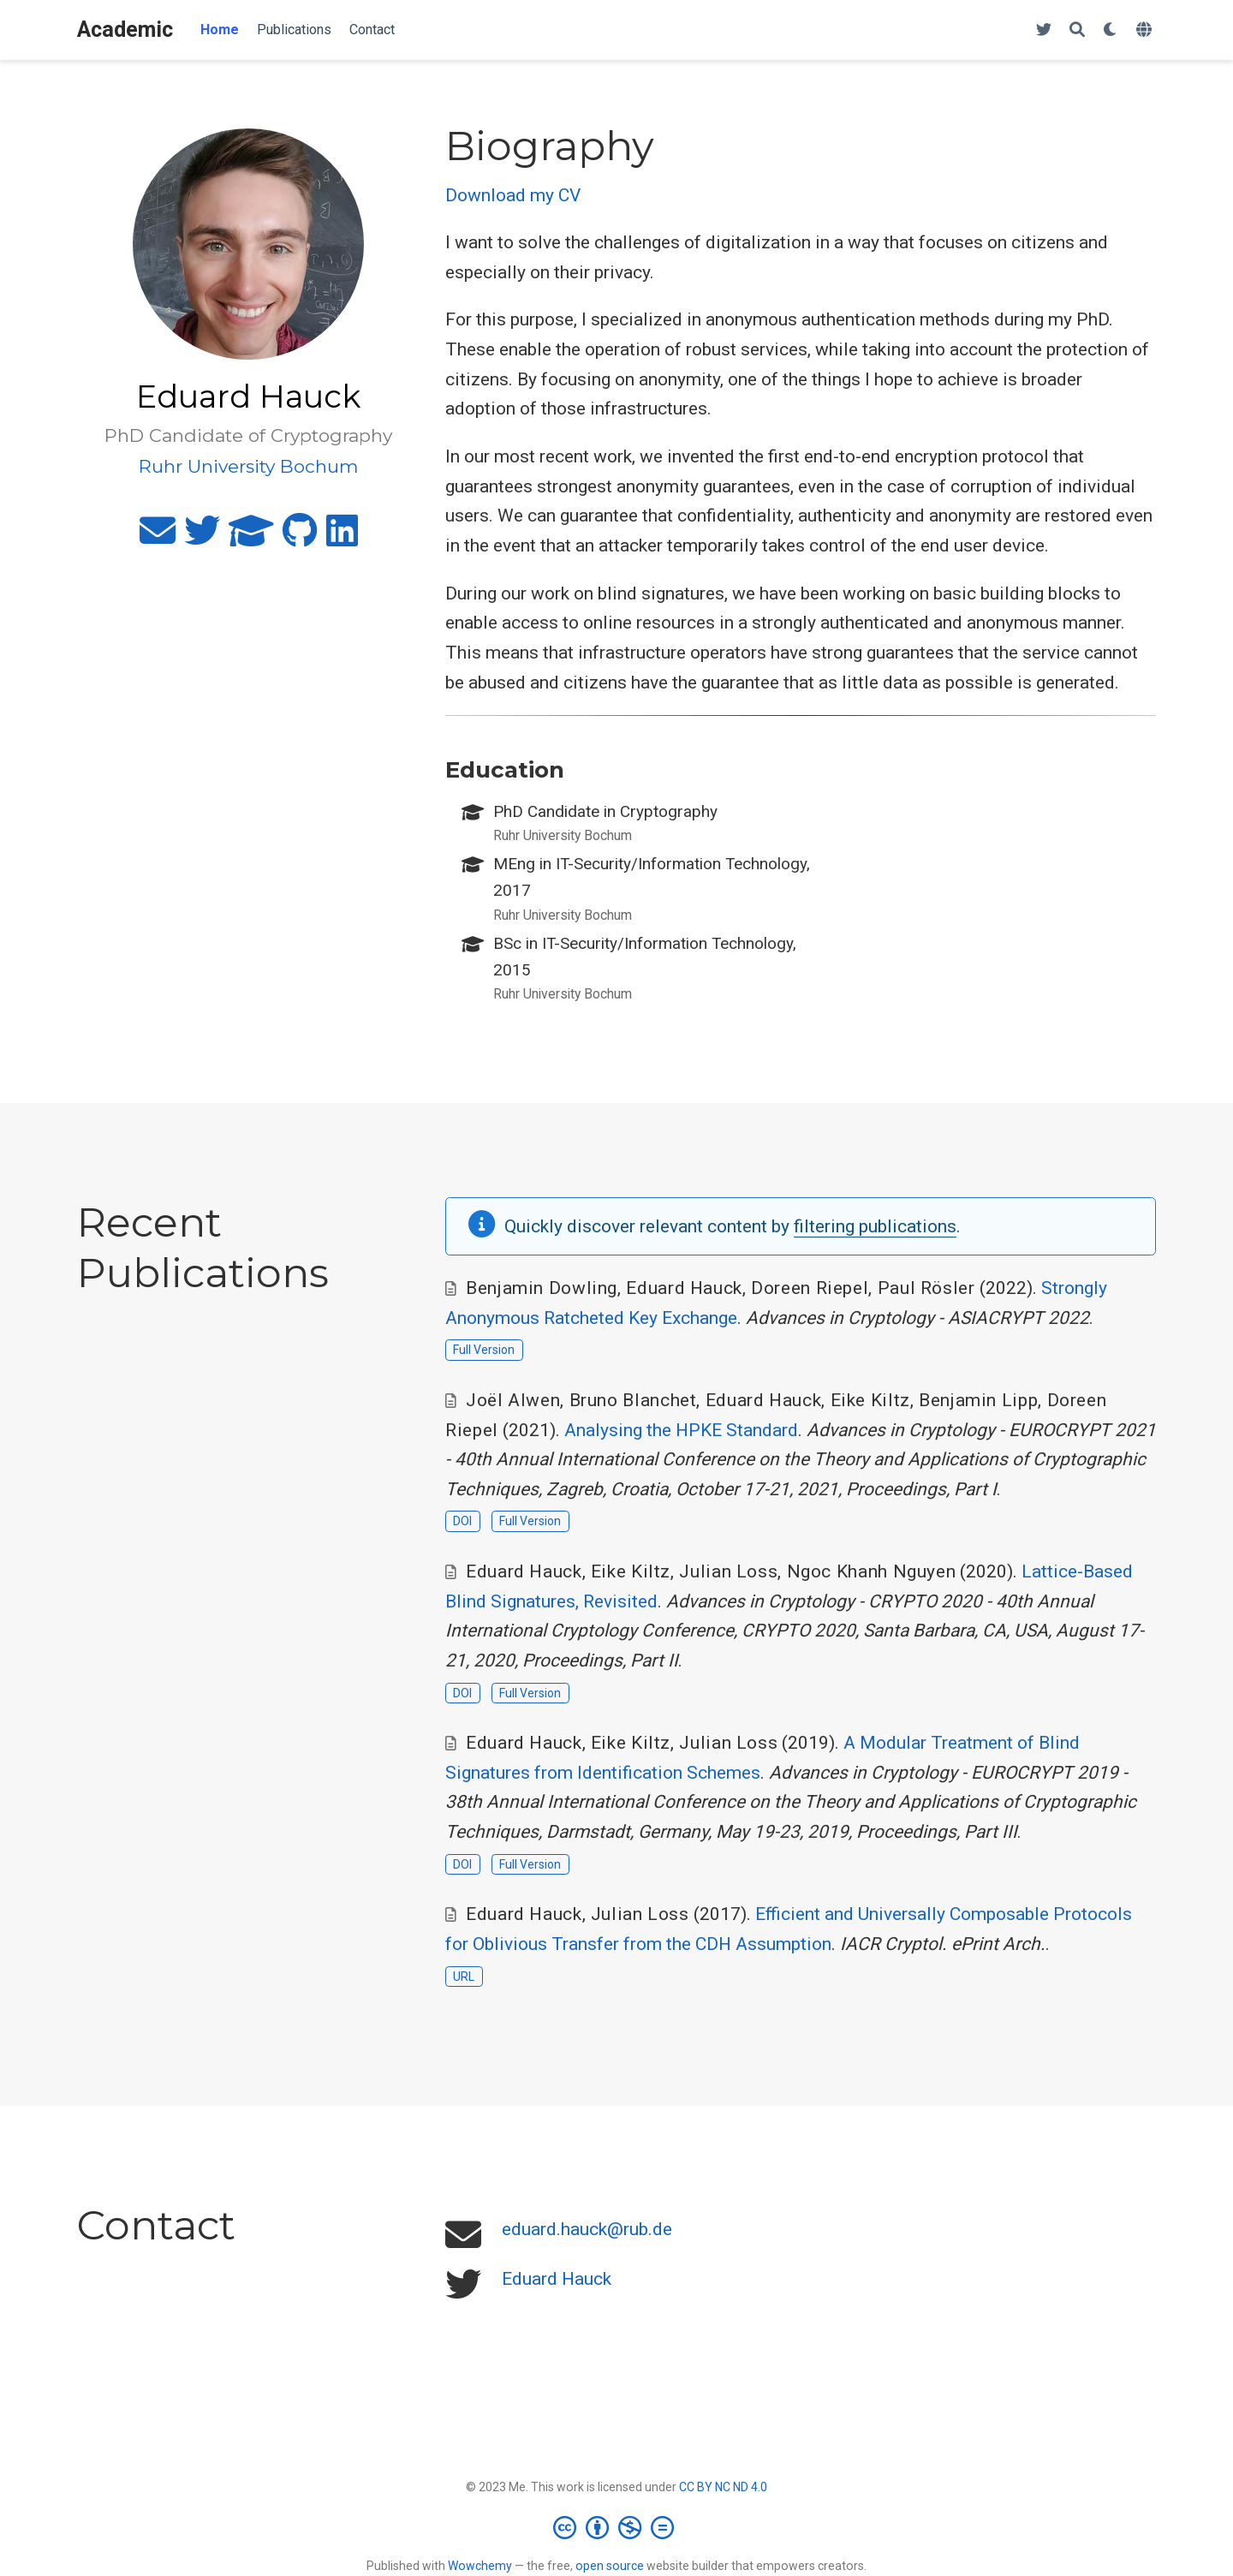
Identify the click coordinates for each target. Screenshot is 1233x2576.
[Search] (1077, 30)
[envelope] (158, 538)
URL (463, 1976)
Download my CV (513, 195)
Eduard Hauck (556, 2279)
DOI (462, 1521)
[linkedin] (342, 538)
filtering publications (875, 1226)
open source (609, 2566)
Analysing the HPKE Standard (681, 1430)
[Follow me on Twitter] (1043, 30)
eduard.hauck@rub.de (587, 2229)
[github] (300, 538)
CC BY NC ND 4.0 (723, 2487)
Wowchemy (480, 2566)
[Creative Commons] (617, 2527)
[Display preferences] (1110, 30)
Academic (125, 29)
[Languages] (1146, 30)
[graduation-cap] (251, 538)
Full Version (484, 1350)
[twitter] (202, 538)
